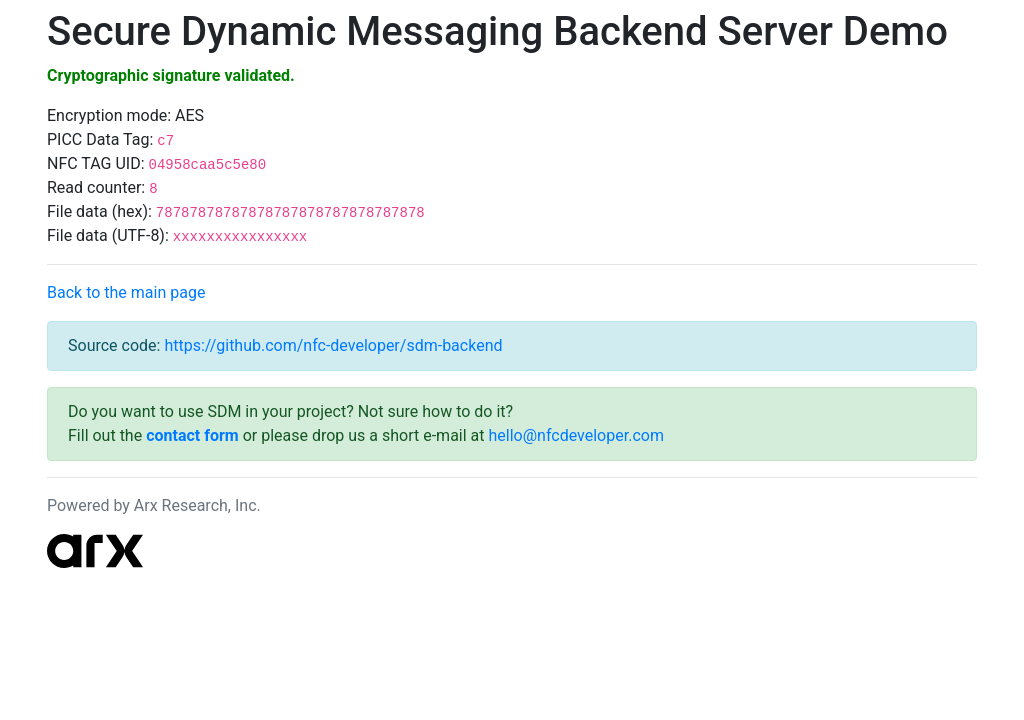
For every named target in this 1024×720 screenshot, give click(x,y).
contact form (192, 435)
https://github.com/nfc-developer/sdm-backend (333, 345)
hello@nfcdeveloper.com (576, 435)
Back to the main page (126, 292)
